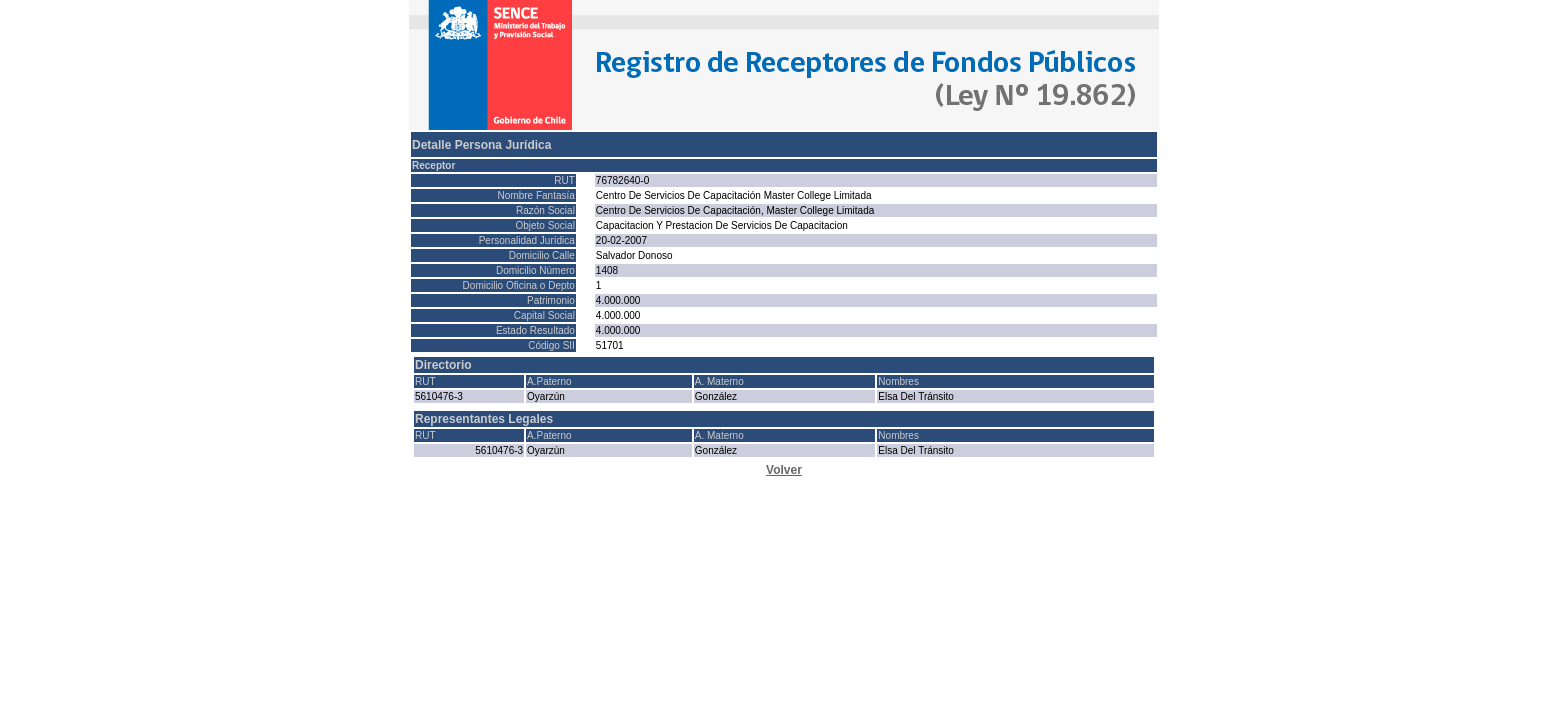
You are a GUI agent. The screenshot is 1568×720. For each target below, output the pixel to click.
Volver (784, 470)
